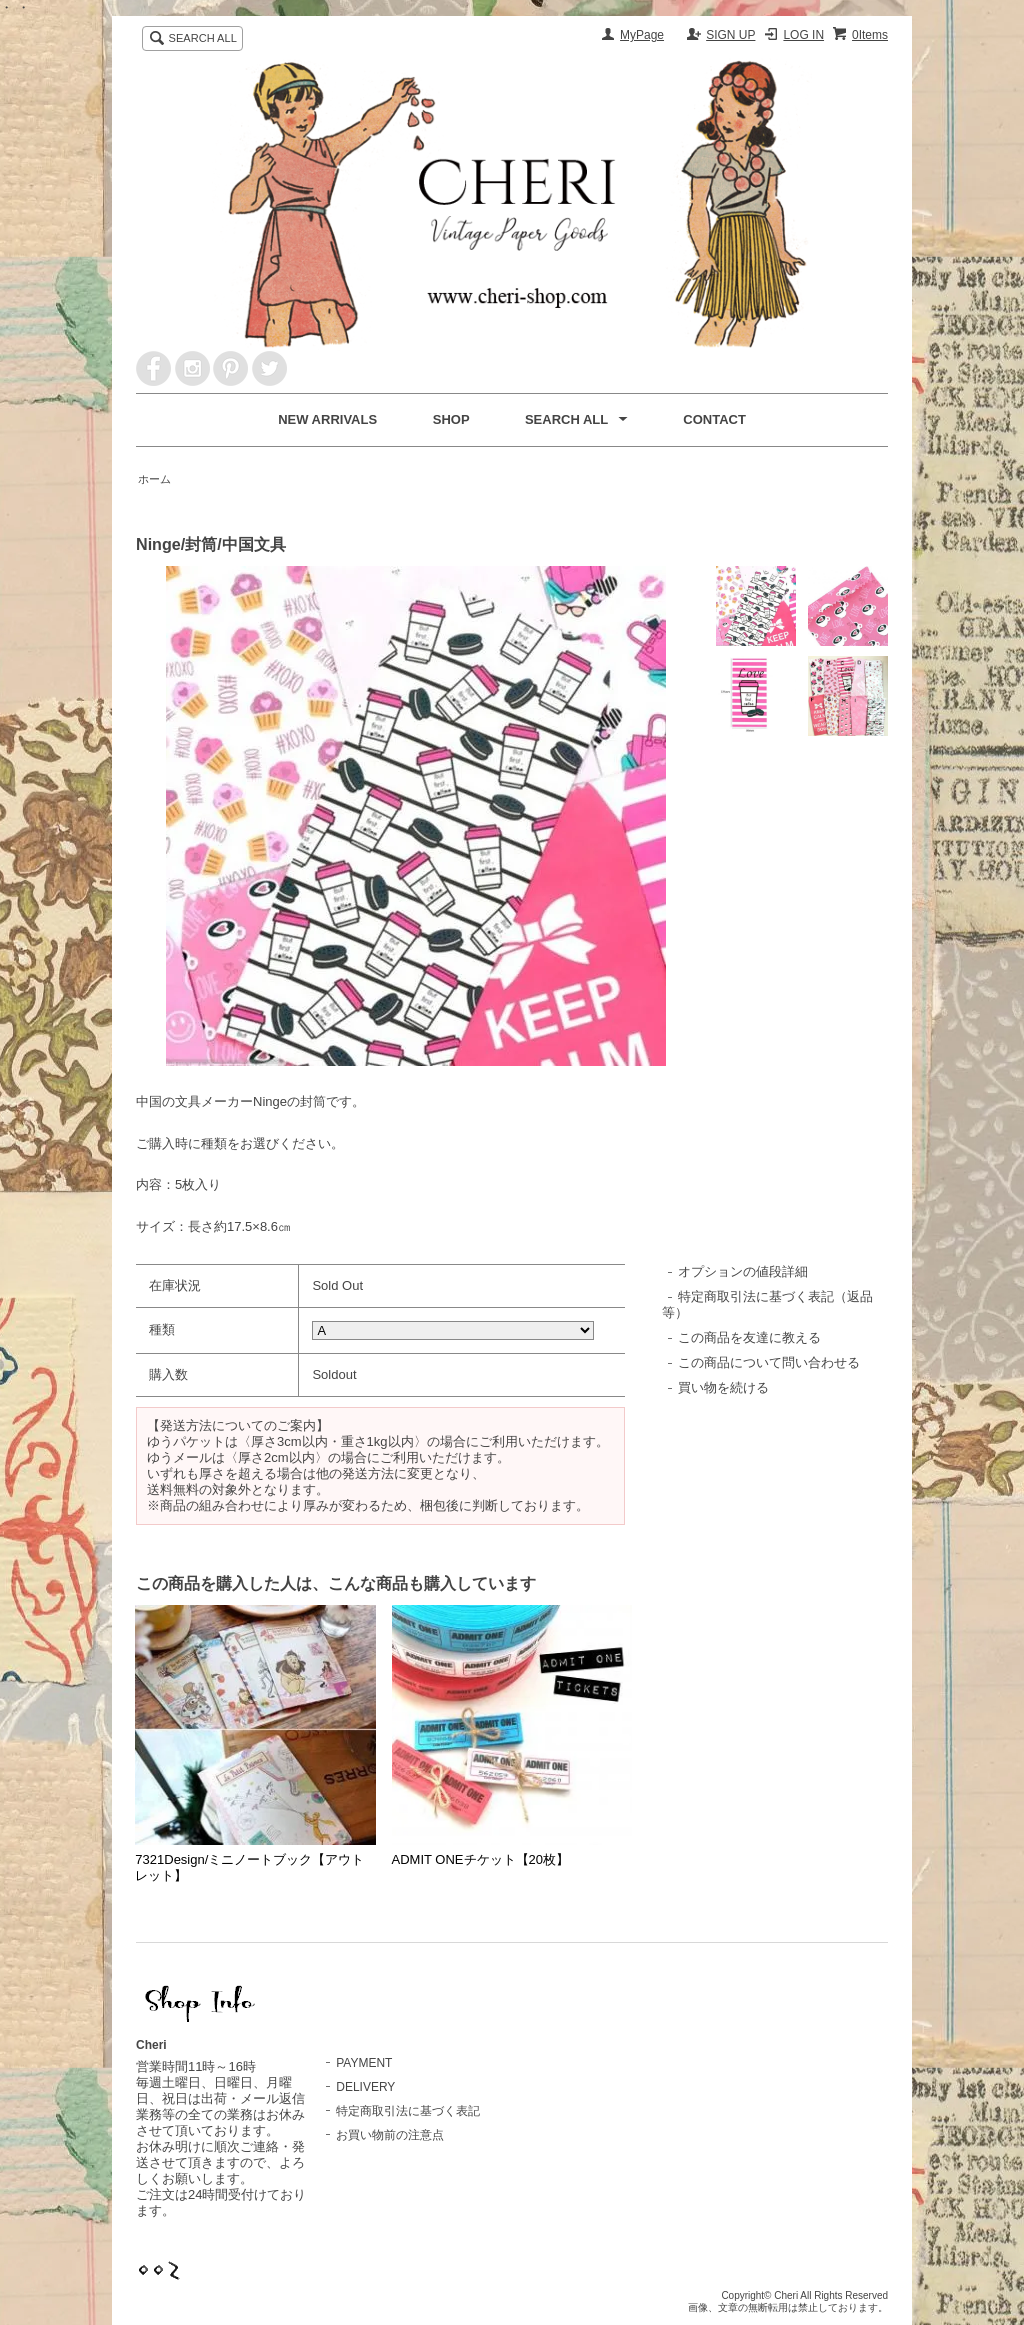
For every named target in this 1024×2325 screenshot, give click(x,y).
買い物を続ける (723, 1387)
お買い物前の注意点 (390, 2135)
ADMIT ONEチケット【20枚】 (480, 1859)
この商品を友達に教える (749, 1337)
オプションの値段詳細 (743, 1271)
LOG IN (803, 35)
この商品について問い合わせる (769, 1362)
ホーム (154, 479)
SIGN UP (730, 35)
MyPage (642, 35)
